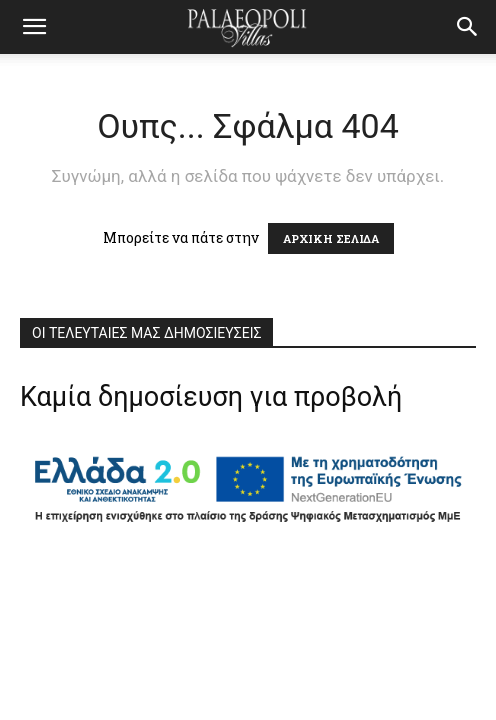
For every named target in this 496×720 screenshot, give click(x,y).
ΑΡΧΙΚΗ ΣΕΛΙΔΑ (331, 238)
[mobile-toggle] (34, 27)
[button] (468, 27)
